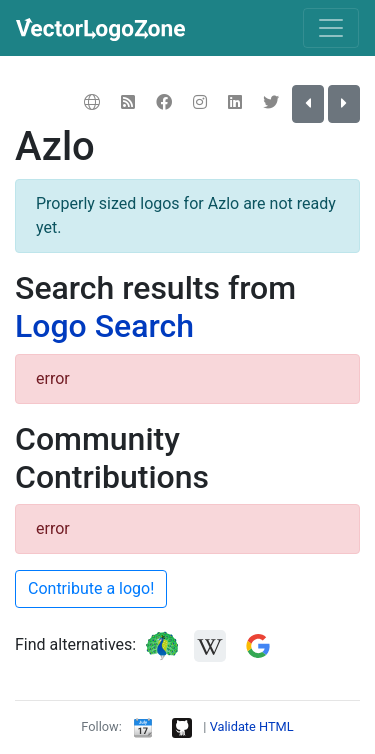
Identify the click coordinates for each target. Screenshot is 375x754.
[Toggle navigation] (331, 28)
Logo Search (104, 326)
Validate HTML (252, 726)
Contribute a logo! (91, 588)
